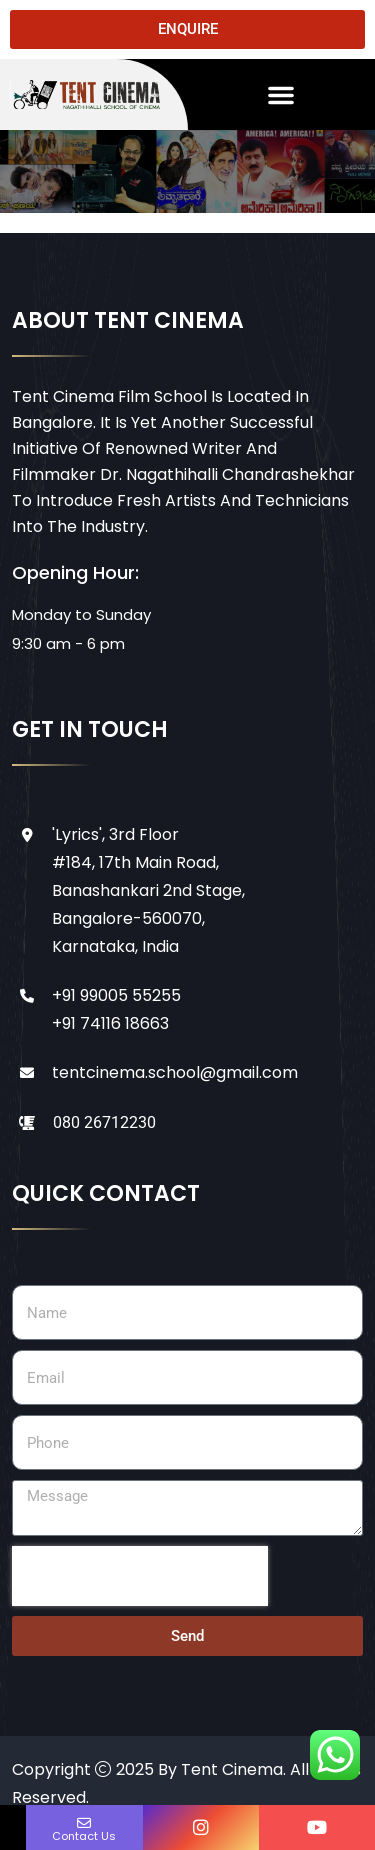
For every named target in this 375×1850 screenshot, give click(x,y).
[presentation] (140, 1576)
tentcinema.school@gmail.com (175, 1072)
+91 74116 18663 (110, 1023)
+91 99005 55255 (116, 995)
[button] (281, 95)
